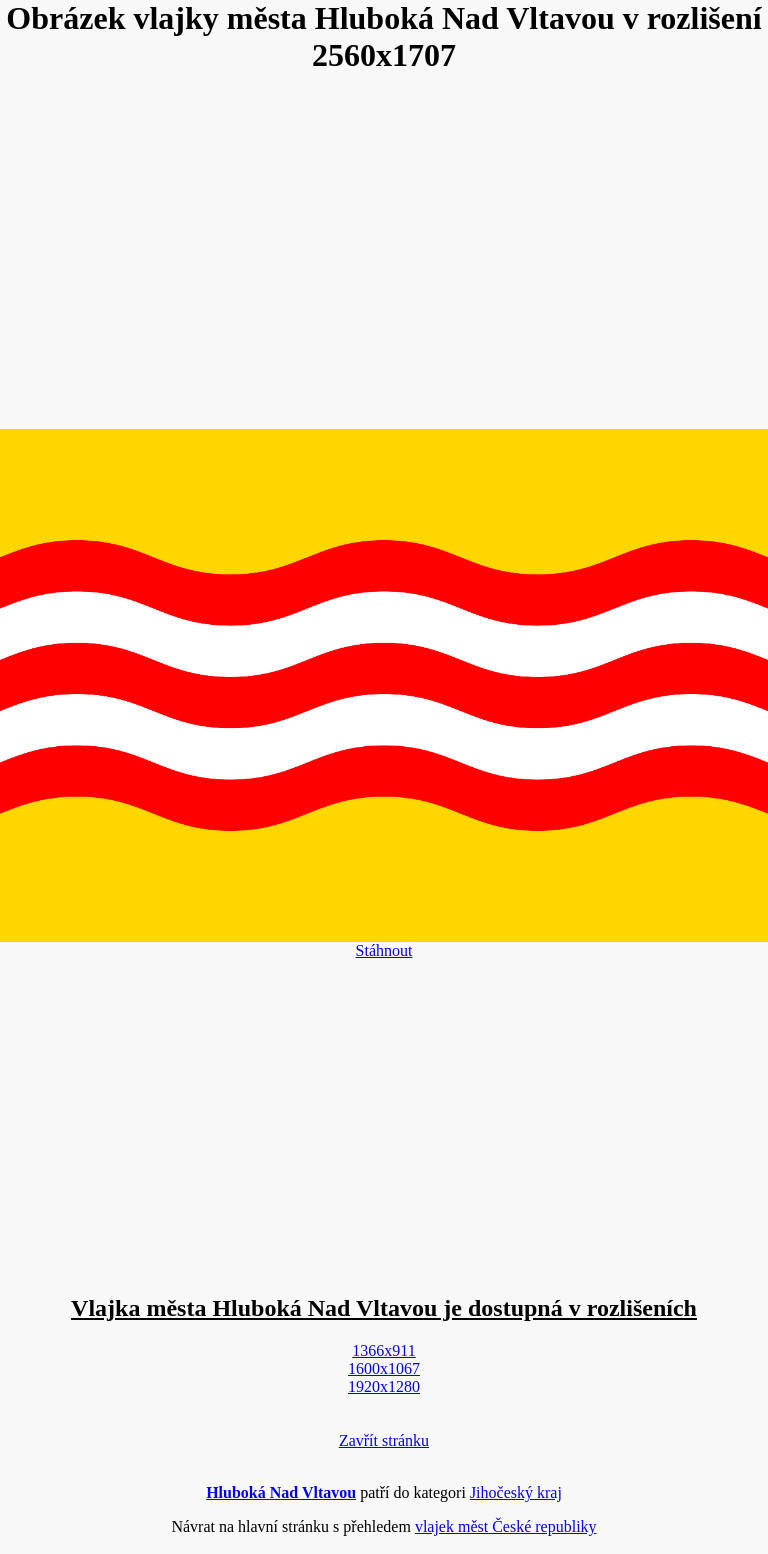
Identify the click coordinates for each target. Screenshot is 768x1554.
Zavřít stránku (384, 1440)
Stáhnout (384, 950)
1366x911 (383, 1350)
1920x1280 (384, 1386)
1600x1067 (384, 1368)
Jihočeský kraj (516, 1492)
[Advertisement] (384, 253)
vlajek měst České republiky (506, 1526)
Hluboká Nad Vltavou (281, 1492)
